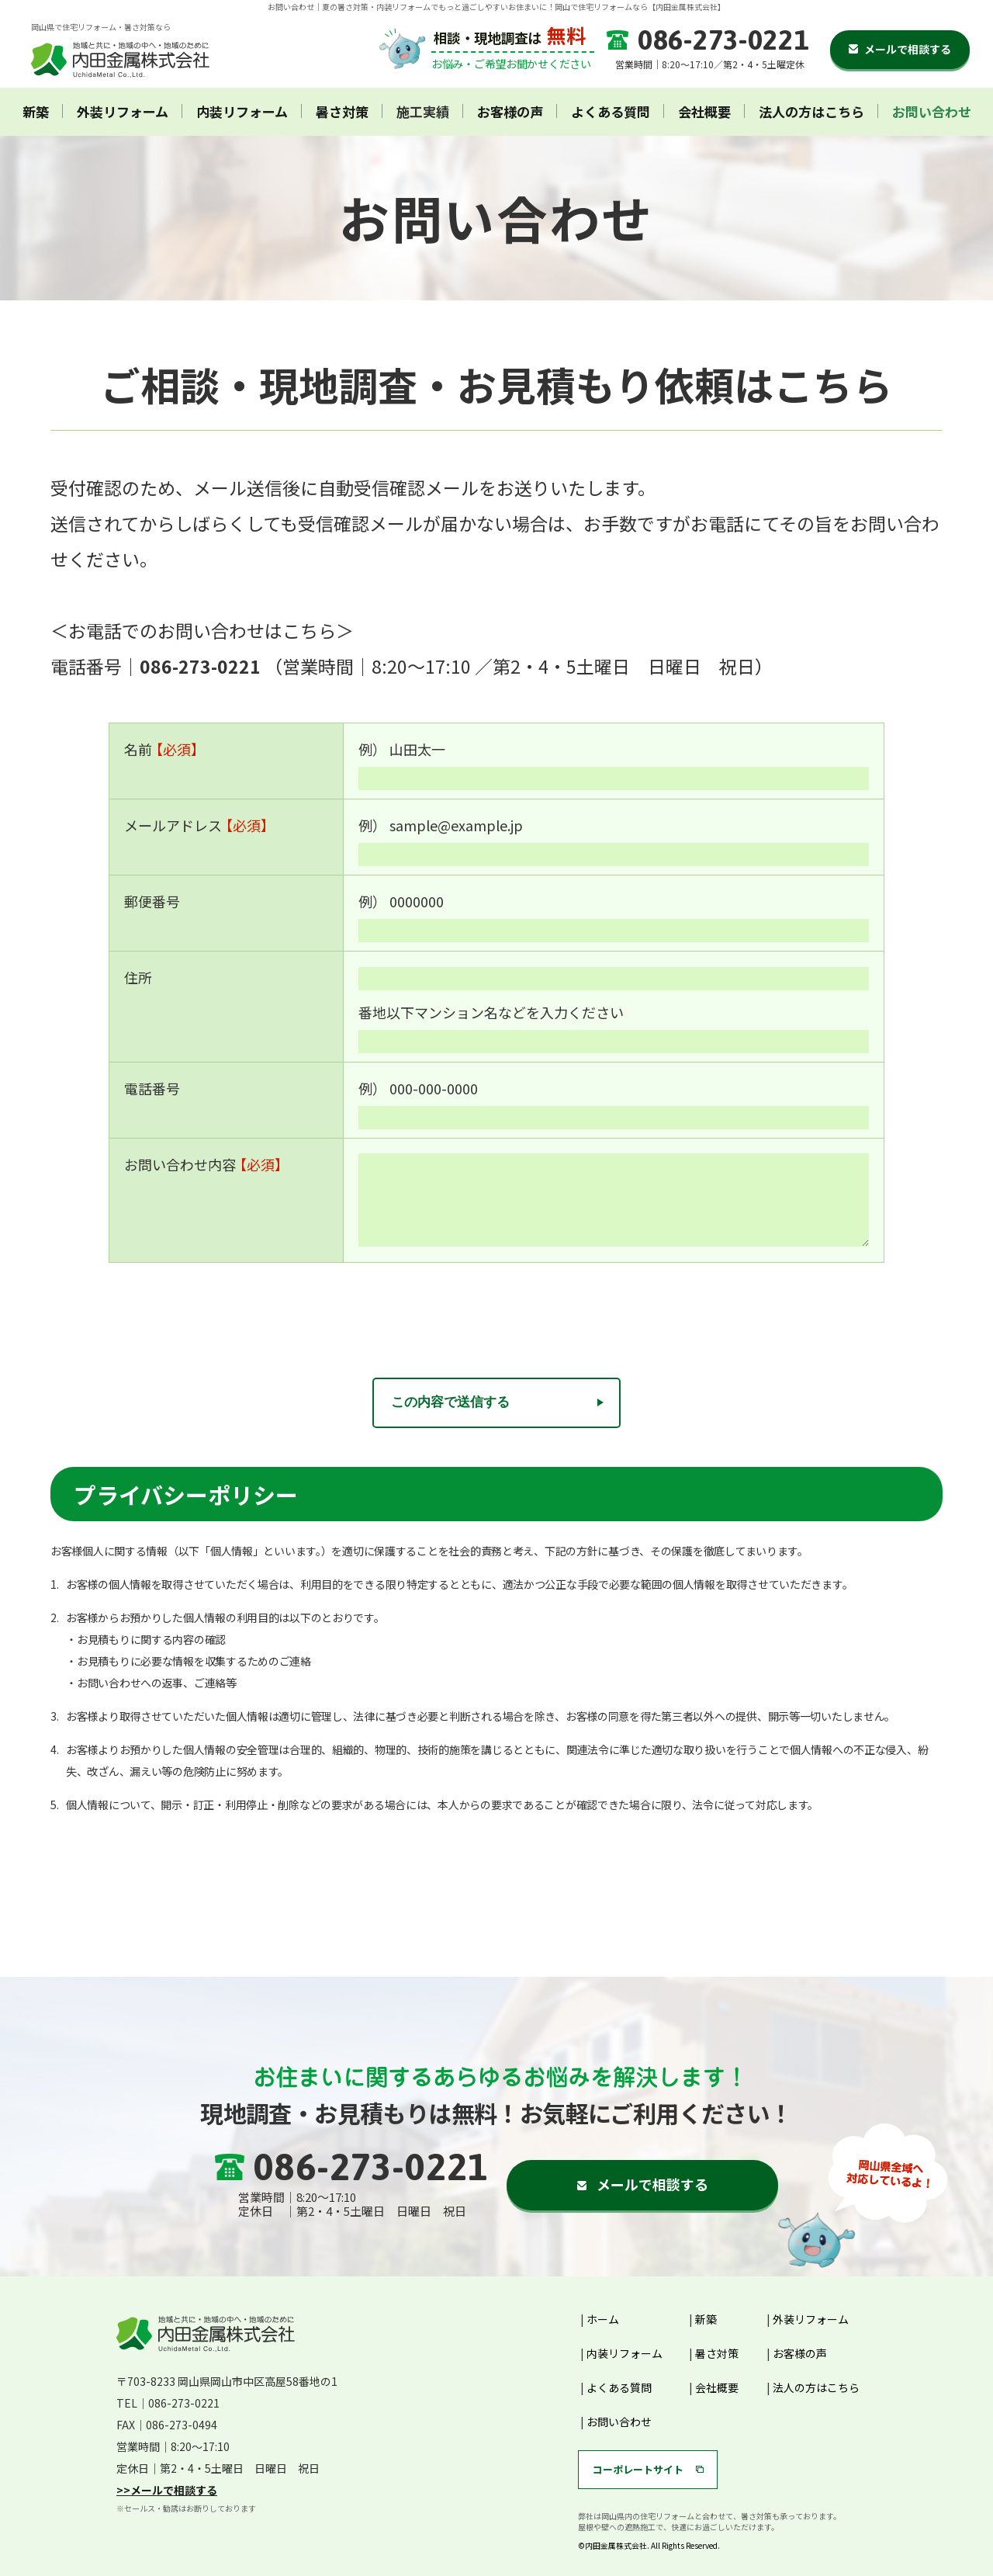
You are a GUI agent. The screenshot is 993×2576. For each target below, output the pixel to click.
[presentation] (496, 1308)
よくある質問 (610, 112)
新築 (35, 112)
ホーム (602, 2319)
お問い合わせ (931, 112)
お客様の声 (510, 112)
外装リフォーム (122, 112)
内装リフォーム (242, 112)
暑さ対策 (342, 112)
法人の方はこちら (811, 112)
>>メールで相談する (166, 2490)
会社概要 (704, 112)
